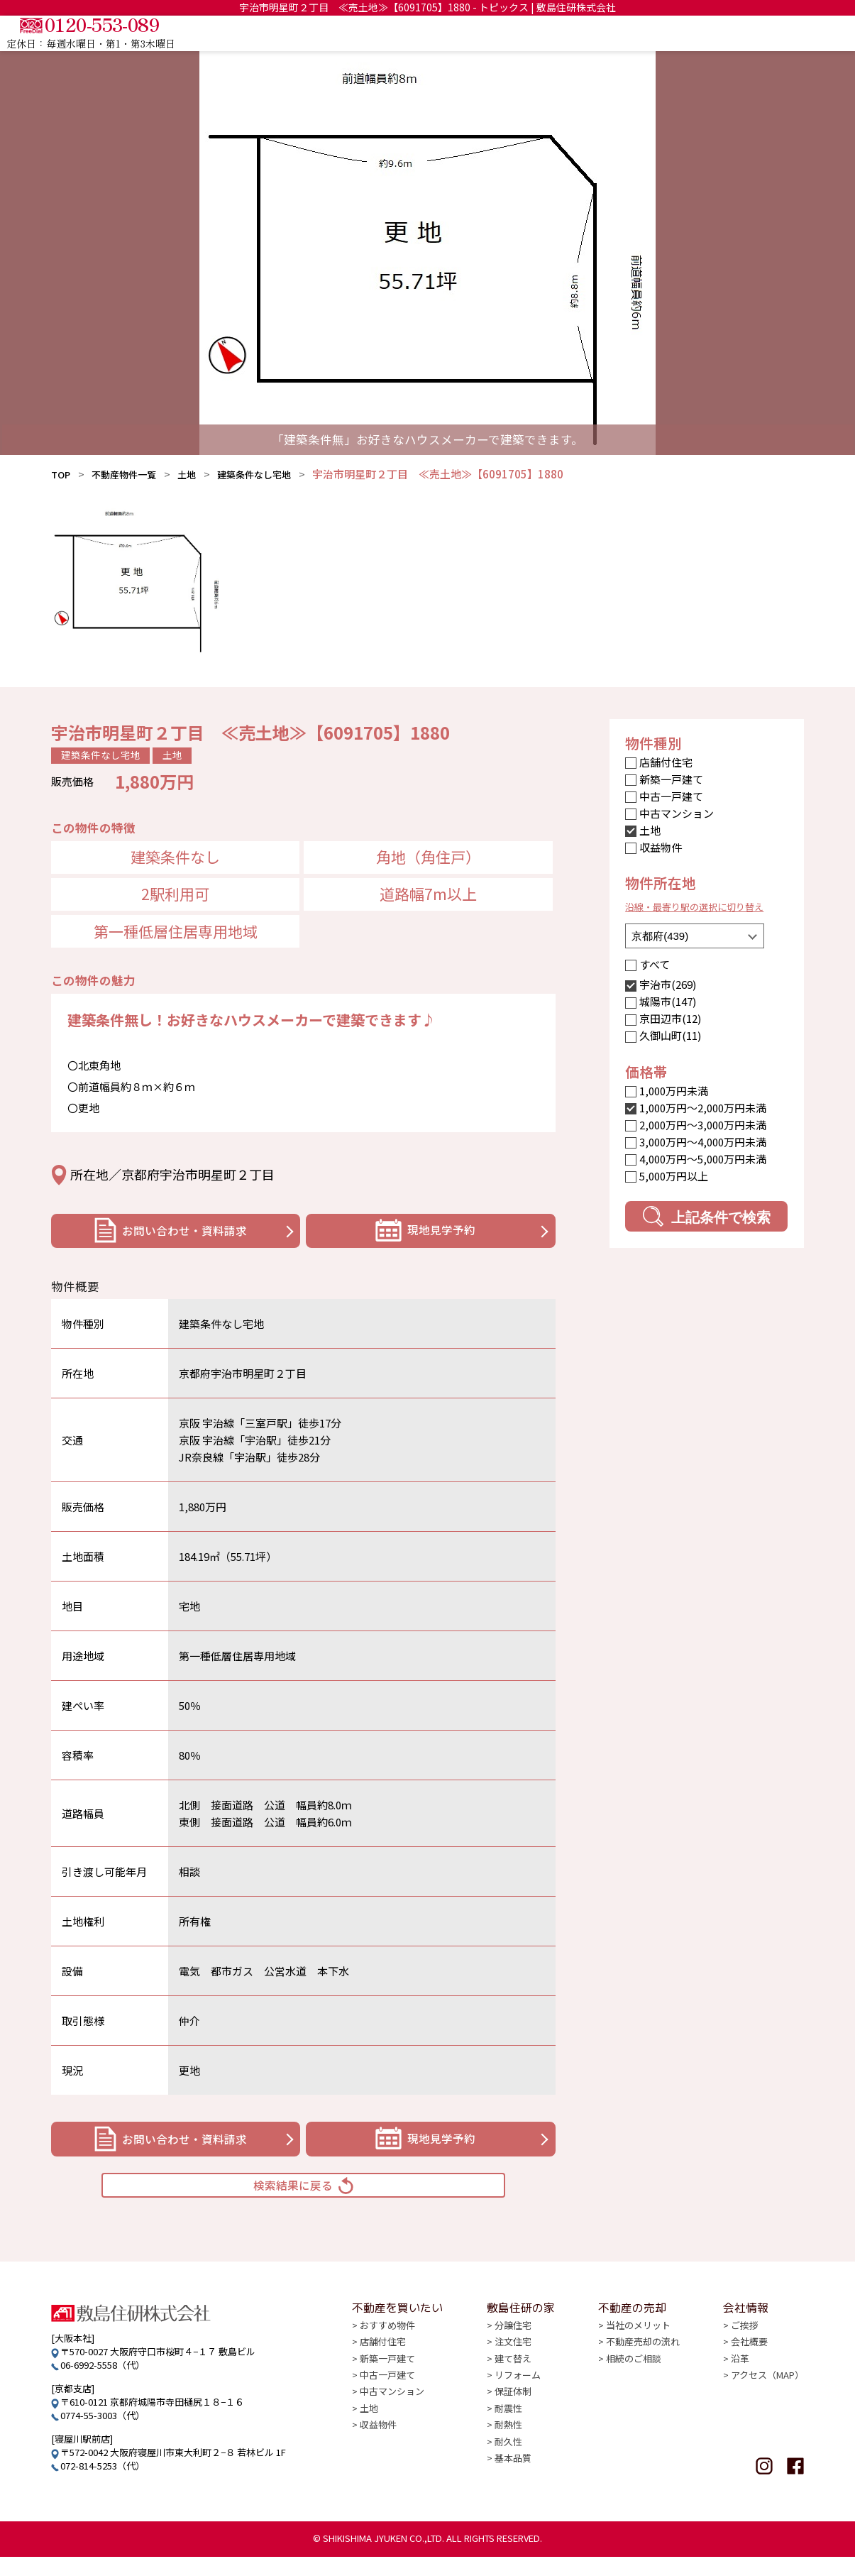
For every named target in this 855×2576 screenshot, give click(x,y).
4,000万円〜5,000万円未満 (702, 1158)
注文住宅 (513, 2372)
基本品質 (513, 2485)
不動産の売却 (668, 33)
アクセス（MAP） (767, 2404)
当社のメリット (638, 2355)
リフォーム (518, 2404)
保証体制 (513, 2420)
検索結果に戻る (304, 2199)
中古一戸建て (671, 796)
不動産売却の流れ (643, 2372)
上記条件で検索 (706, 1216)
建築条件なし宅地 (275, 473)
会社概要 (749, 2372)
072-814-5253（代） (102, 2485)
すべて (654, 964)
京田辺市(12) (670, 1018)
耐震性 (508, 2436)
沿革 (740, 2388)
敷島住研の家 (580, 33)
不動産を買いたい (479, 33)
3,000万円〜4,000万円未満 (702, 1141)
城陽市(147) (667, 1001)
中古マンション (676, 813)
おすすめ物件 (387, 2355)
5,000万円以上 (673, 1175)
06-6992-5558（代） (102, 2384)
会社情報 (746, 33)
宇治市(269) (667, 984)
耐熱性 (508, 2453)
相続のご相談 (633, 2388)
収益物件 (660, 847)
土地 (200, 473)
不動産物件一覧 (131, 473)
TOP (399, 33)
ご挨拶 (745, 2355)
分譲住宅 (513, 2355)
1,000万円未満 (673, 1090)
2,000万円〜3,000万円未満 (702, 1124)
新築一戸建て (671, 779)
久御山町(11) (670, 1035)
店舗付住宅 (666, 762)
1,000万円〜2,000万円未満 (702, 1107)
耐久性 (508, 2469)
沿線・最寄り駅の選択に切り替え (705, 906)
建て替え (513, 2388)
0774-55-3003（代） (102, 2434)
